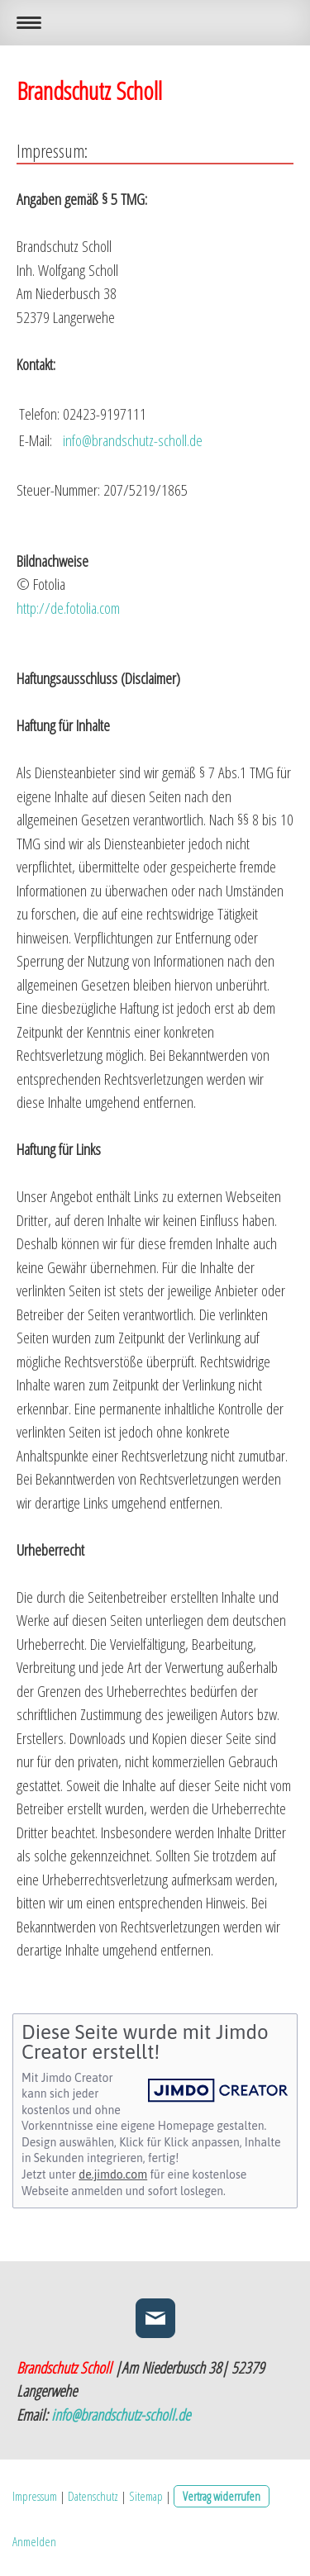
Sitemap (146, 2496)
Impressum (34, 2496)
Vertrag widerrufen (221, 2496)
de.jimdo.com (113, 2174)
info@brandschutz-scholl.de (120, 2415)
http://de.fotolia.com (68, 608)
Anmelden (34, 2541)
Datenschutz (93, 2496)
